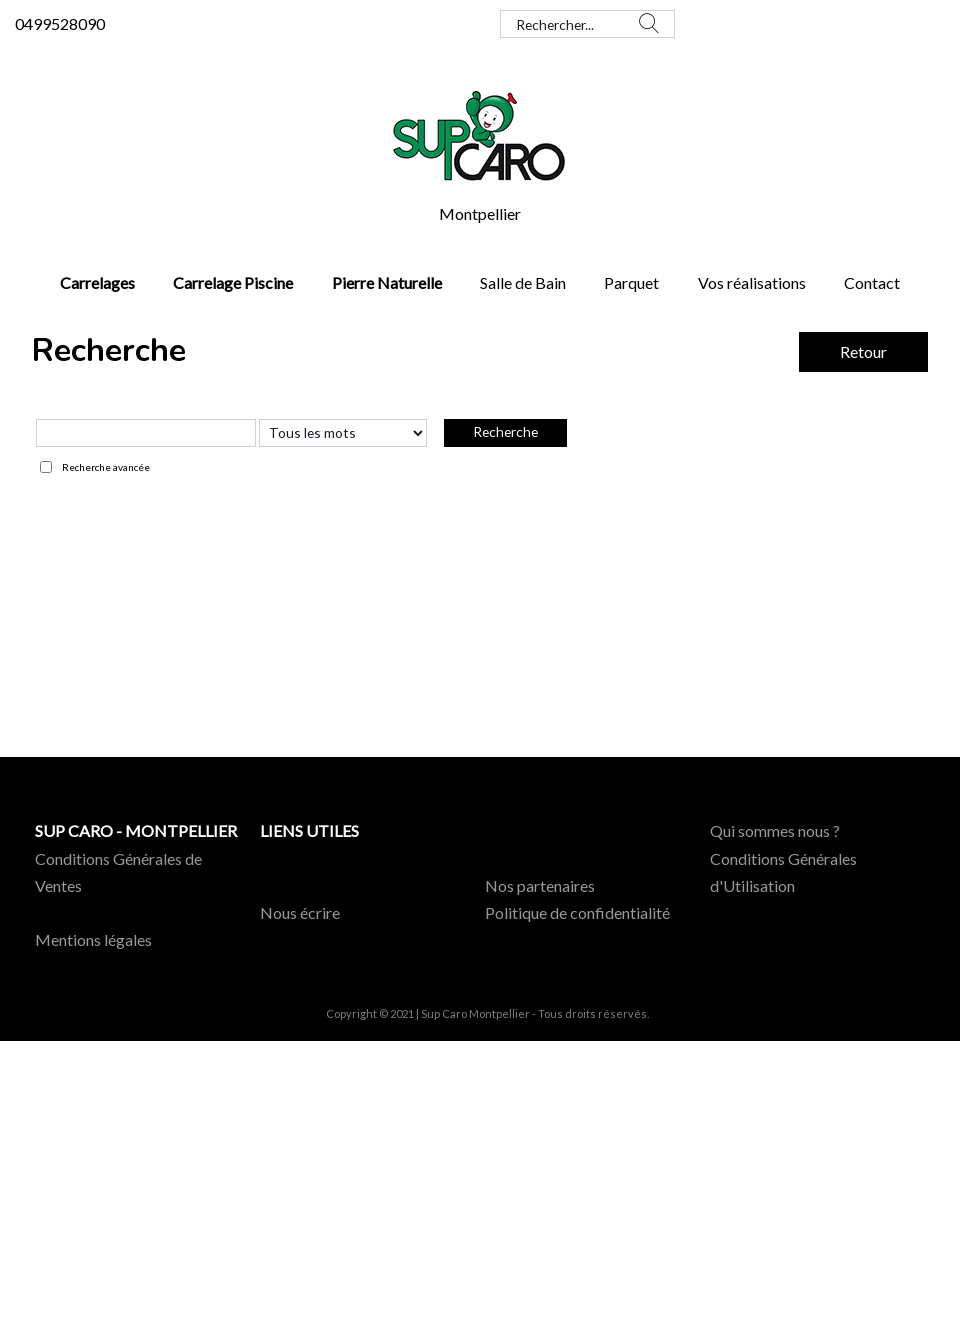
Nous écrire (300, 912)
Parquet (631, 282)
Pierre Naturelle (387, 282)
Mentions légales (93, 939)
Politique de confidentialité (577, 912)
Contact (872, 282)
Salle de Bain (523, 282)
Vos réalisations (752, 282)
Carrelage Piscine (233, 282)
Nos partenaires (540, 885)
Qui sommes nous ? (775, 830)
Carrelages (97, 282)
